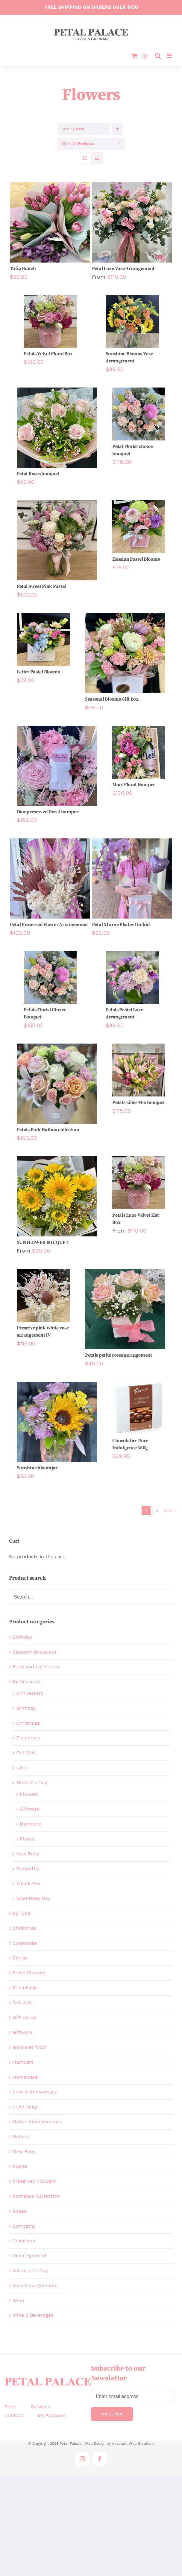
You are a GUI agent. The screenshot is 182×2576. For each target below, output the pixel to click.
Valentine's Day (30, 2270)
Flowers (29, 1794)
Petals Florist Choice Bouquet (45, 1013)
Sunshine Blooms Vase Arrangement (129, 357)
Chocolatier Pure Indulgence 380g (130, 1444)
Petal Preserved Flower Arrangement (49, 925)
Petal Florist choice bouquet (132, 450)
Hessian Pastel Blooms (136, 559)
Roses (19, 2211)
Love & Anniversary (35, 2092)
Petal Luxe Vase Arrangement (123, 269)
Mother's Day (31, 1782)
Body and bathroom (36, 1666)
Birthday (22, 1637)
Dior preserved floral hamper (47, 812)
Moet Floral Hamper (133, 785)
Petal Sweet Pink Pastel (41, 586)
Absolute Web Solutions (133, 2443)
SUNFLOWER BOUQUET (43, 1242)
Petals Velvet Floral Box (48, 354)
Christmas (28, 1723)
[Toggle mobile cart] (140, 56)
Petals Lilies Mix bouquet (138, 1102)
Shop (10, 2406)
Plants (27, 1839)
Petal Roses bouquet (38, 474)
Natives (21, 2136)
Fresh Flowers (29, 1973)
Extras (20, 1958)
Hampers (30, 1824)
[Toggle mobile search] (158, 56)
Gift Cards (24, 2017)
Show (78, 143)
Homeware (25, 2077)
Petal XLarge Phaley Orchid (121, 925)
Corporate (28, 1738)
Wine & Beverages (33, 2315)
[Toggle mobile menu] (170, 56)
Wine (18, 2300)
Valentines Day (33, 1898)
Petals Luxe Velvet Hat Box (135, 1218)
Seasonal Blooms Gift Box (112, 699)
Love (21, 1767)
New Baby (27, 1854)
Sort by (73, 129)
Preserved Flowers (34, 2181)
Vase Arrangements (35, 2285)
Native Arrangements (37, 2121)
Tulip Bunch (23, 269)
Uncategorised (29, 2255)
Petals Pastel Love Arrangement (124, 1013)
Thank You (28, 1883)
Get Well (26, 1753)
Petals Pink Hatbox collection (48, 1130)
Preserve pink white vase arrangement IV (43, 1331)
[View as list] (97, 158)
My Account (51, 2415)
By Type (21, 1913)
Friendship (25, 1988)
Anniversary (29, 1693)
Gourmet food (29, 2047)
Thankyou (24, 2240)
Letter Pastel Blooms (38, 672)
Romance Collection (36, 2196)
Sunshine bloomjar (37, 1468)
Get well (22, 2002)
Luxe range (26, 2107)
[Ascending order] (117, 129)
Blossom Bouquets (34, 1652)
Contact (13, 2415)
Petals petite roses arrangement (118, 1355)
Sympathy (27, 1869)
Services (40, 2406)
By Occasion (27, 1681)
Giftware (30, 1809)
